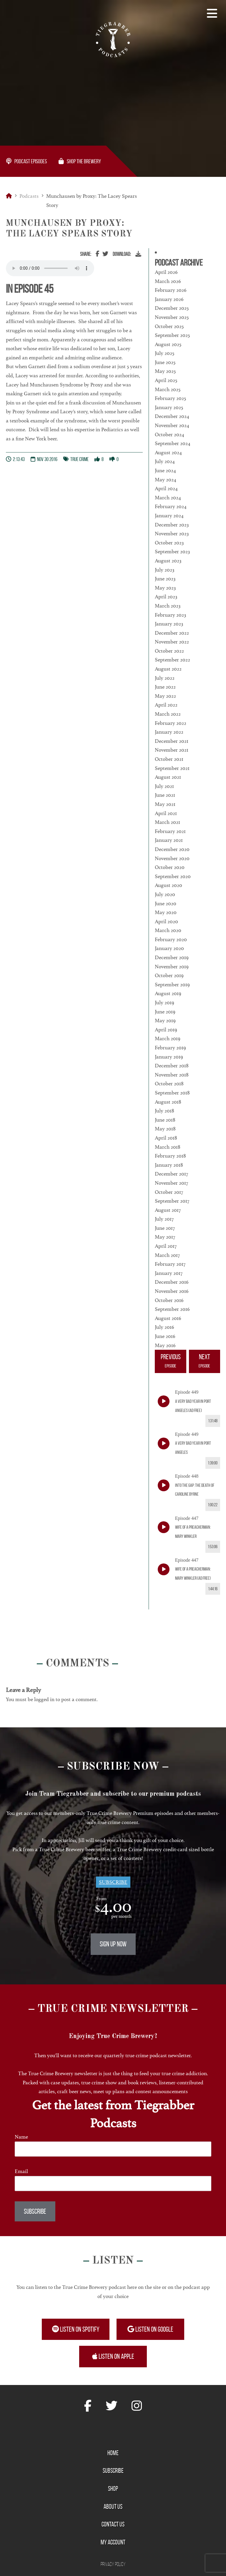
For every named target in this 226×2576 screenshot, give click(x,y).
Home (113, 2452)
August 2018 (168, 1102)
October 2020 (170, 867)
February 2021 (170, 831)
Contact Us (113, 2524)
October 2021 (169, 759)
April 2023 (166, 596)
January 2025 (169, 407)
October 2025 (169, 326)
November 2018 (172, 1075)
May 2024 (165, 479)
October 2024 (169, 434)
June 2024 (165, 470)
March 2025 (167, 389)
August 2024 (168, 452)
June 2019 (165, 1012)
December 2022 (172, 633)
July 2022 (165, 678)
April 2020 (166, 921)
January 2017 (168, 1273)
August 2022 (168, 669)
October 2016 (169, 1300)
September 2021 (172, 768)
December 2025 (172, 308)
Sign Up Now (113, 1944)
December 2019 (172, 957)
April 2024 (166, 488)
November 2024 (172, 425)
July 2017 (164, 1219)
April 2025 (166, 380)
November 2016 (172, 1291)
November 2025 (172, 317)
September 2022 (172, 660)
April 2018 (166, 1138)
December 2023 (172, 525)
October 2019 (169, 975)
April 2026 (166, 272)
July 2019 (164, 1002)
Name (21, 2137)
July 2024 (165, 461)
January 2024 (169, 515)
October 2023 (169, 543)
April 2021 (166, 813)
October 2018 (169, 1083)
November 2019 (172, 966)
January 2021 (169, 840)
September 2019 (172, 984)
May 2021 (165, 804)
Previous (170, 1361)
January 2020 (169, 948)
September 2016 (172, 1309)
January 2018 (169, 1165)
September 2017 (172, 1201)
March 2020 (168, 930)
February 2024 (171, 506)
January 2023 (169, 624)
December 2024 (172, 416)
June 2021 (165, 795)
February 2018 (170, 1156)
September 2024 (172, 443)
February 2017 (170, 1264)
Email (21, 2171)
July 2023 (164, 570)
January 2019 (169, 1057)
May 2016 (165, 1345)
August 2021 (168, 777)
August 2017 (168, 1210)
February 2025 (170, 398)
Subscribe (113, 1882)
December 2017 (171, 1174)
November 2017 (171, 1183)
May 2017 (165, 1237)
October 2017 (169, 1192)
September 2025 (172, 335)
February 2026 (171, 290)
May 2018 (165, 1129)
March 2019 (167, 1038)
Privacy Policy (113, 2564)
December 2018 (172, 1065)
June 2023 (165, 579)
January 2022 (169, 732)
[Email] (113, 2183)
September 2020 (173, 876)
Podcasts (29, 196)
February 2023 (170, 615)
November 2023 (172, 533)
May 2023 (165, 588)
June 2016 (165, 1336)
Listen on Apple (113, 2356)
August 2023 (168, 561)
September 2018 (172, 1093)
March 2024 (168, 497)
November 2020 (172, 858)
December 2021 (171, 741)
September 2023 (172, 551)
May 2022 (165, 696)
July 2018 (164, 1111)
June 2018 (165, 1120)
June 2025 (165, 362)
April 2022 (166, 705)
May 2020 (166, 912)
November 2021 (171, 750)
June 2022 (165, 687)
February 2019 (170, 1047)
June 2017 (165, 1228)
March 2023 (167, 606)
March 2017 (167, 1255)
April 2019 (166, 1030)
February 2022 (170, 723)
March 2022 (168, 714)
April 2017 (166, 1246)
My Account (113, 2542)
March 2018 (167, 1147)
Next (204, 1361)
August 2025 (168, 344)
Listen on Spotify (75, 2329)
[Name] (113, 2149)
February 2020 (171, 939)
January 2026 (169, 299)
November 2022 (172, 642)
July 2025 (164, 353)
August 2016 (168, 1318)
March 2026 (168, 281)
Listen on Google (150, 2329)
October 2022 (169, 651)
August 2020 (168, 885)
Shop (113, 2488)
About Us (113, 2506)
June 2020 (165, 903)
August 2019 (168, 993)
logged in (44, 1699)
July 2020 (165, 894)
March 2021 (167, 822)
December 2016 (172, 1282)
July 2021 (164, 786)
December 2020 (172, 849)
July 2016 (164, 1327)
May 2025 (165, 371)
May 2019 (165, 1020)
